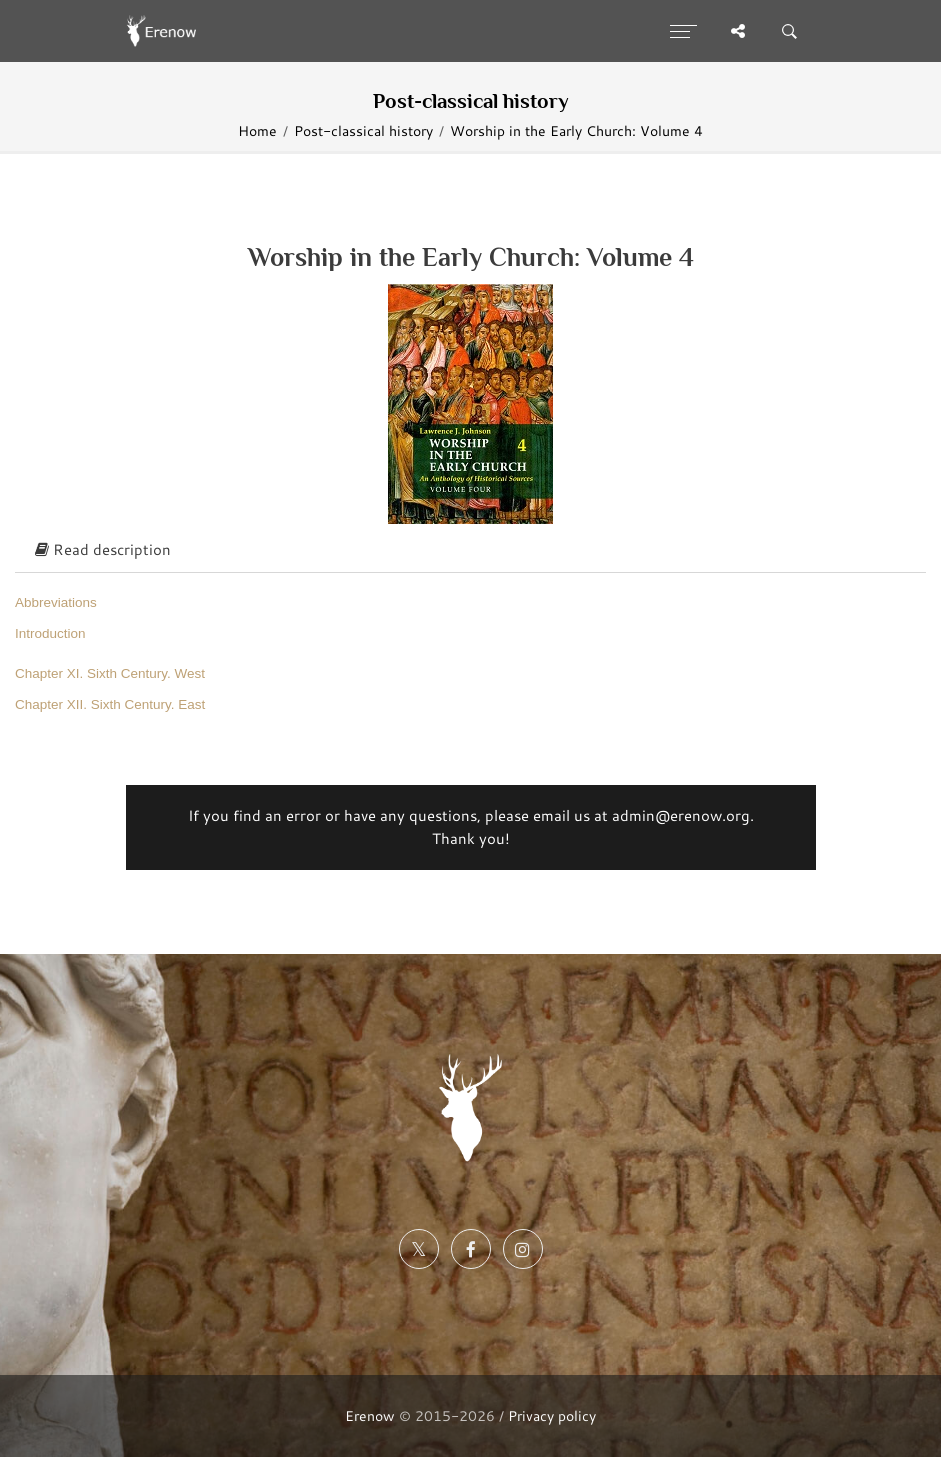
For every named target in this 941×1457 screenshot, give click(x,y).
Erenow (370, 1415)
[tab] (470, 551)
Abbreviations (56, 602)
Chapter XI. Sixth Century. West (110, 673)
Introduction (50, 633)
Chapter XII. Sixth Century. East (110, 704)
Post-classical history (363, 130)
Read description (103, 549)
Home (257, 130)
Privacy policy (552, 1415)
